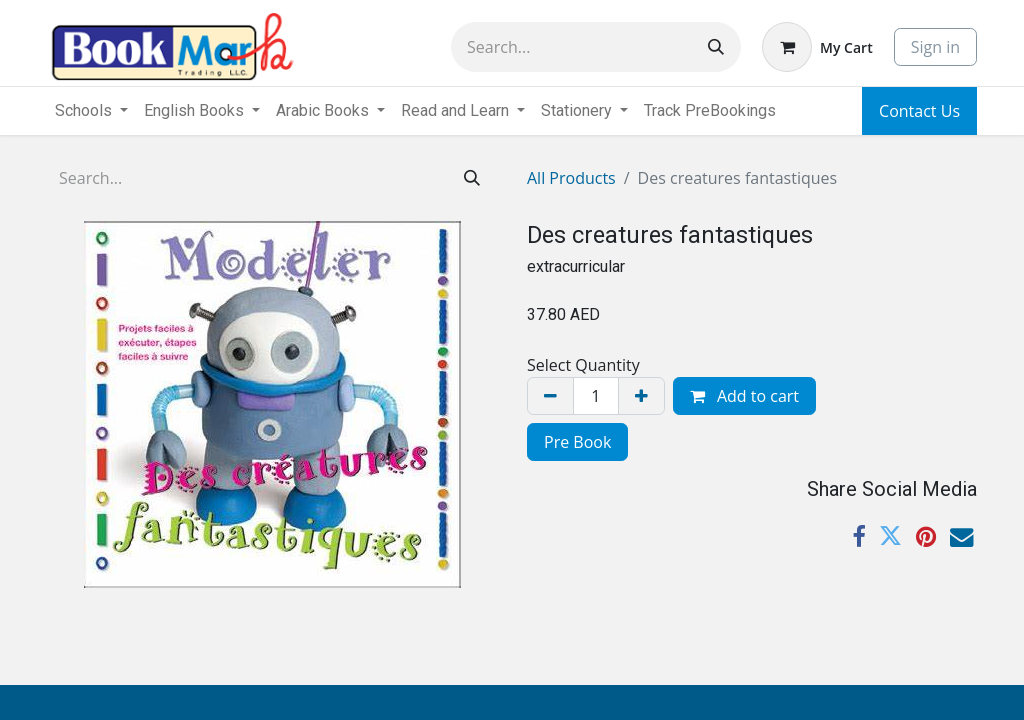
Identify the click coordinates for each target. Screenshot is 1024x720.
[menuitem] (710, 111)
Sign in (935, 47)
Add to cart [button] (744, 396)
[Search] (716, 47)
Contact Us (919, 111)
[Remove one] (550, 396)
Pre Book (577, 442)
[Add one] (641, 396)
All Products (571, 178)
